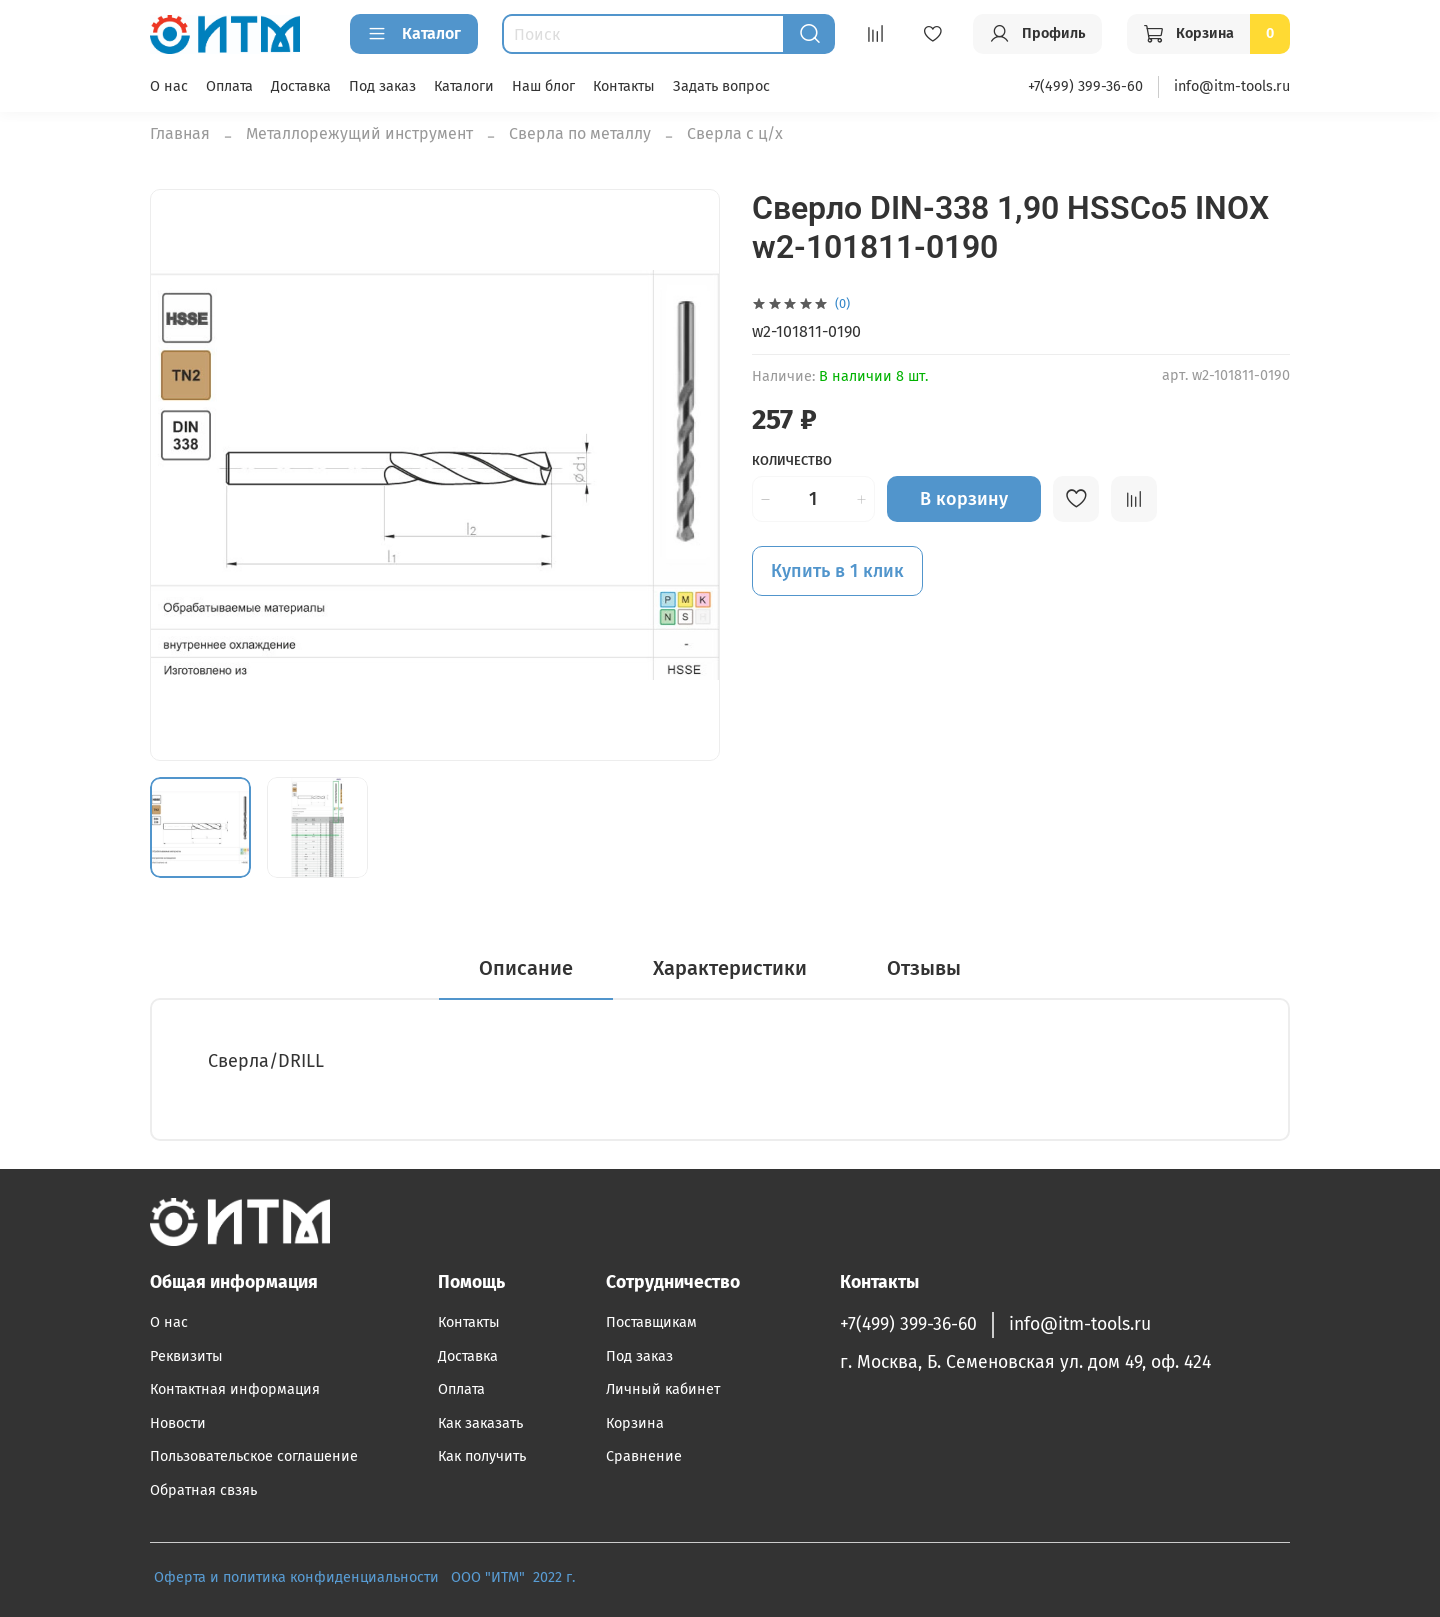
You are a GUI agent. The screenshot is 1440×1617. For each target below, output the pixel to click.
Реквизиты (186, 1356)
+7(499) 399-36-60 (1085, 86)
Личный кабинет (663, 1389)
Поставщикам (651, 1322)
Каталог (414, 34)
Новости (178, 1423)
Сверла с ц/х (735, 133)
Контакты (624, 86)
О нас (169, 86)
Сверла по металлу (580, 133)
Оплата (229, 86)
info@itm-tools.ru (1232, 86)
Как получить (482, 1456)
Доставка (301, 86)
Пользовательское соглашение (254, 1456)
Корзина (635, 1423)
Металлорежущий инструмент (359, 133)
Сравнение (644, 1456)
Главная (180, 133)
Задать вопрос (721, 86)
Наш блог (543, 86)
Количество (792, 460)
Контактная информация (235, 1389)
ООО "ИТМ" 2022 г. (515, 1577)
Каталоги (464, 86)
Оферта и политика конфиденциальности (296, 1577)
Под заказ (382, 86)
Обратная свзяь (203, 1490)
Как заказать (480, 1423)
